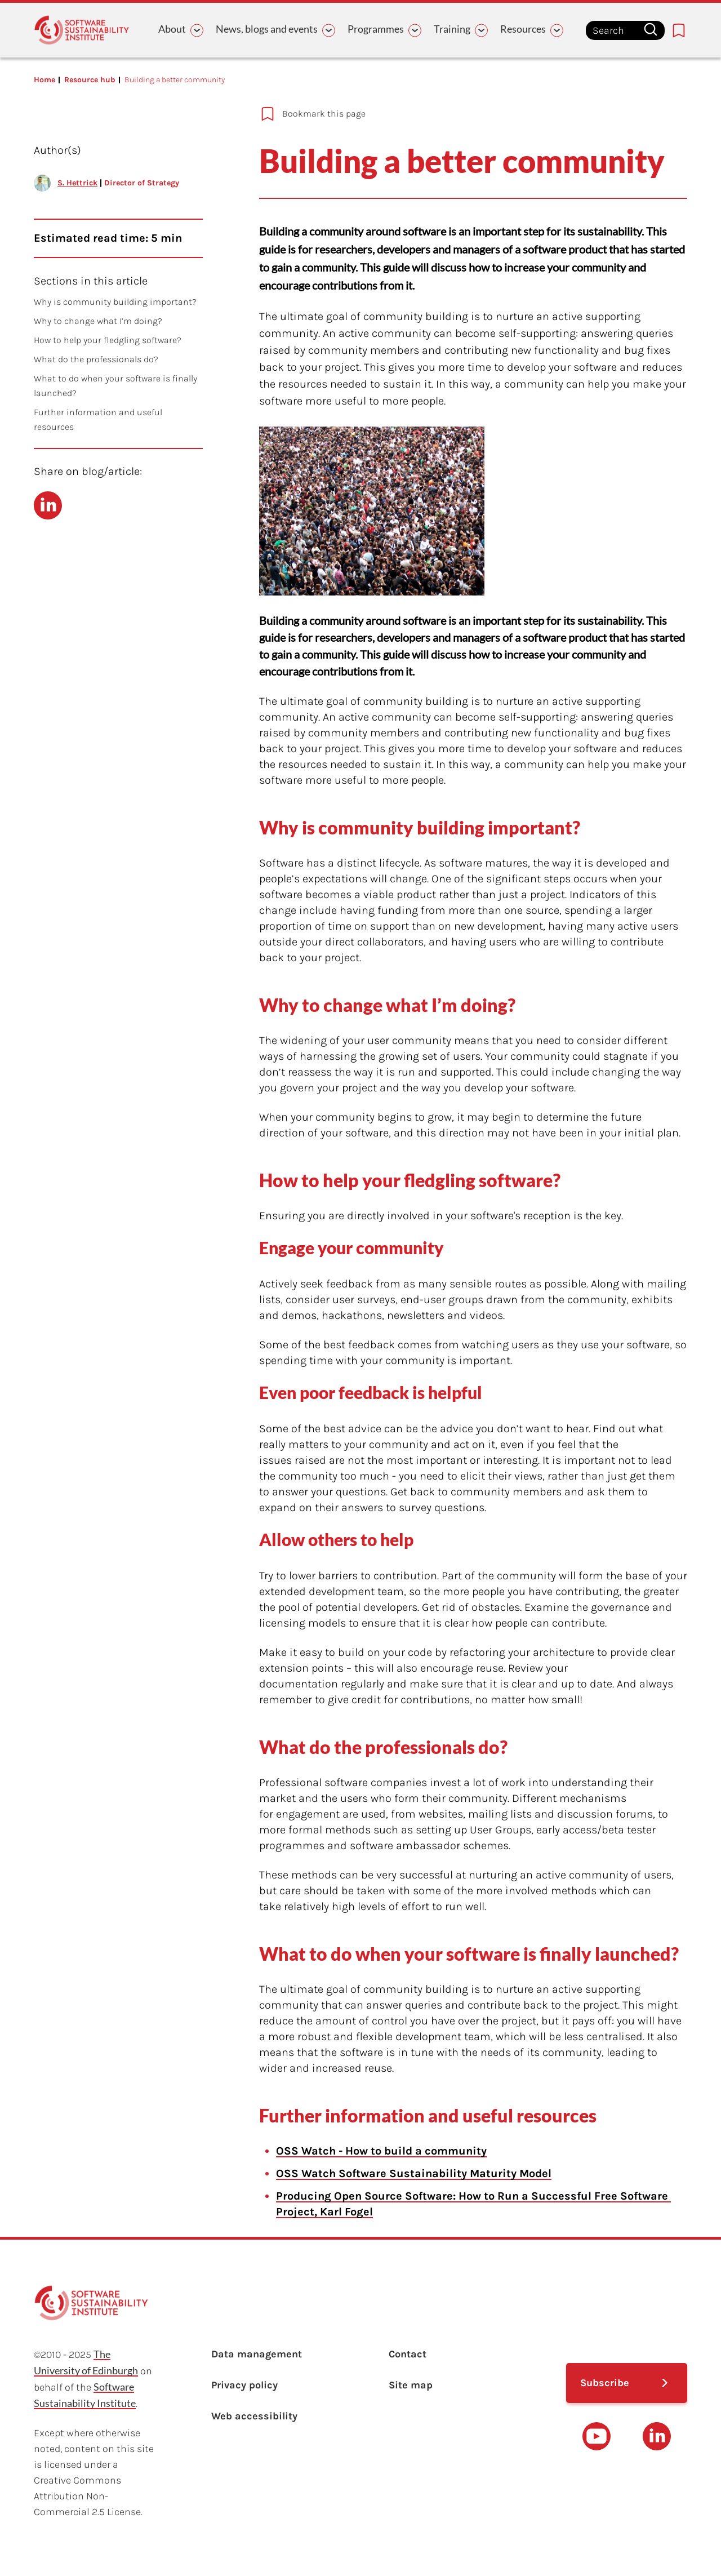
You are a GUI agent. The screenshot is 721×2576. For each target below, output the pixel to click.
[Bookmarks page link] (678, 30)
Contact (407, 2354)
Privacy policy (244, 2385)
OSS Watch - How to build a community (381, 2150)
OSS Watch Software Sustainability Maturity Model (413, 2173)
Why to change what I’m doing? (98, 321)
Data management (256, 2354)
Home (44, 80)
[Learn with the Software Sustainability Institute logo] (82, 30)
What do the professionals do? (96, 359)
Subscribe (604, 2383)
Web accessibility (254, 2416)
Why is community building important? (116, 301)
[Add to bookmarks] (456, 113)
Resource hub (89, 80)
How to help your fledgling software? (107, 340)
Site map (411, 2385)
